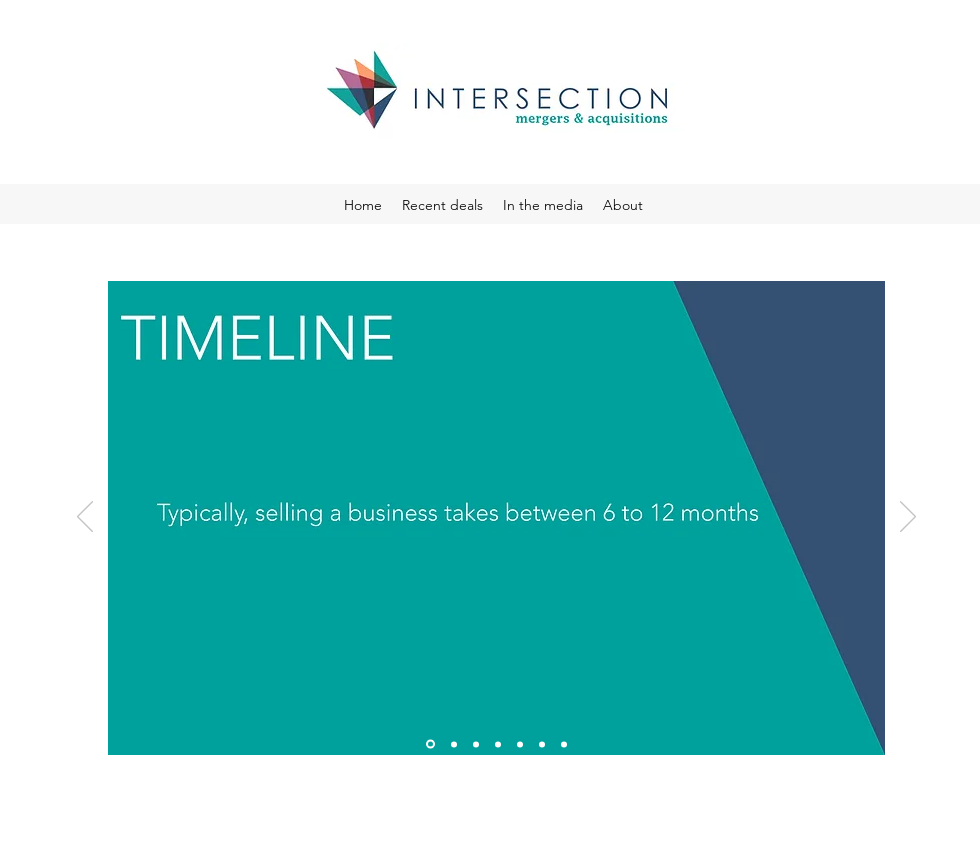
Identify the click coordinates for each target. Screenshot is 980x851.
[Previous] (85, 518)
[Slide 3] (476, 744)
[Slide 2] (454, 744)
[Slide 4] (498, 744)
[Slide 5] (520, 744)
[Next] (908, 518)
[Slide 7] (564, 744)
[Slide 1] (430, 744)
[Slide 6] (542, 744)
